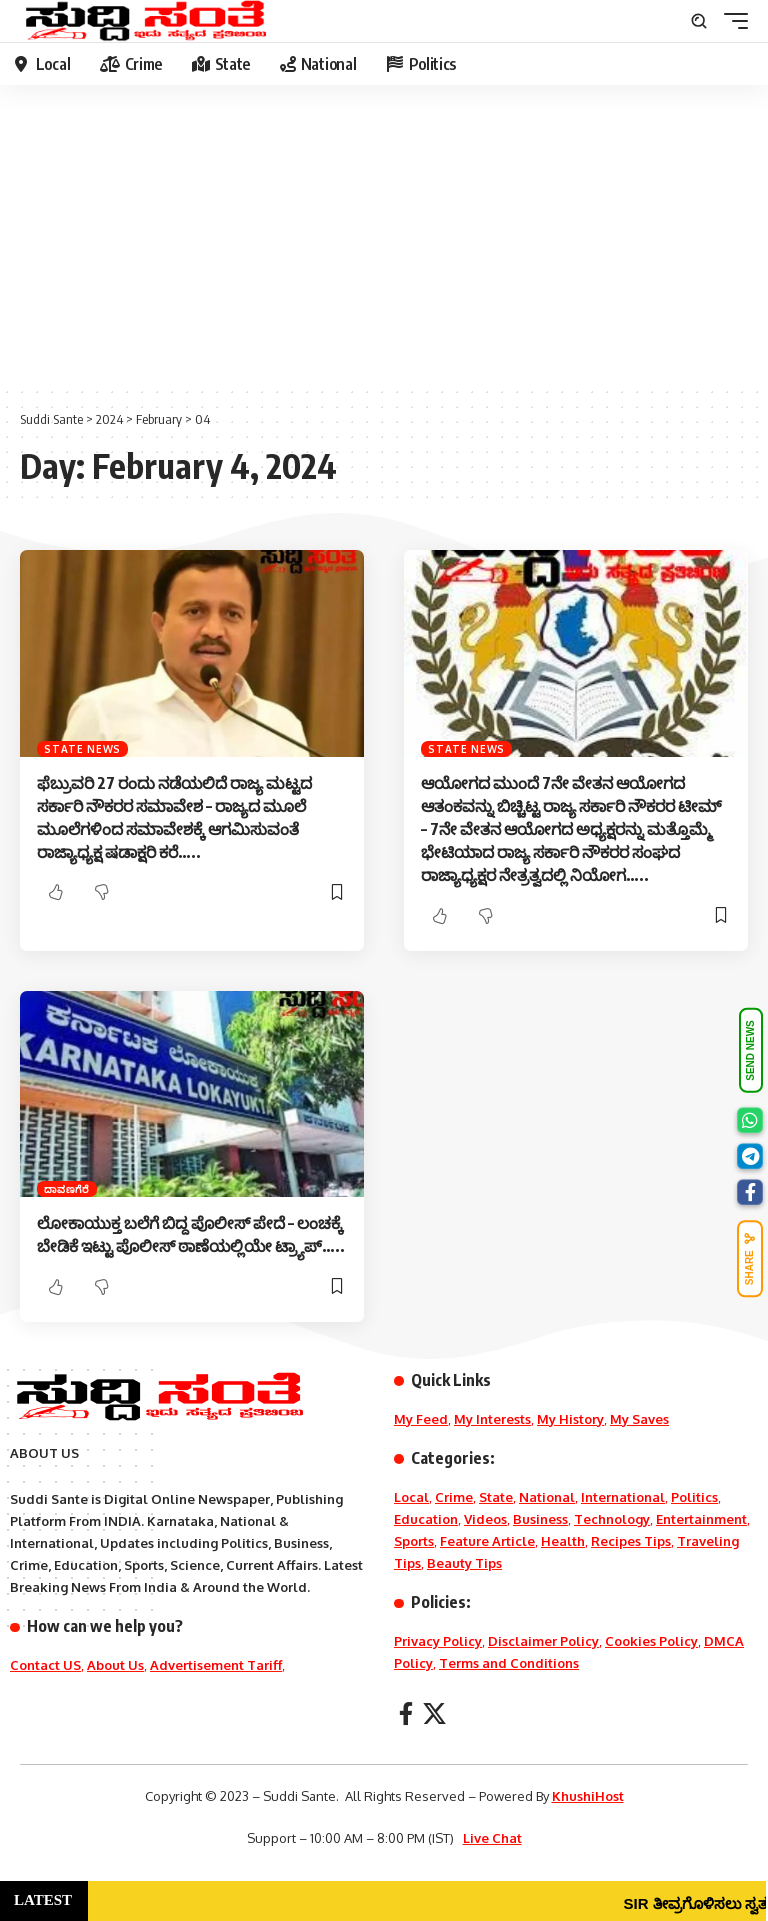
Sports (414, 1541)
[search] (699, 21)
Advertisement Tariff (216, 1665)
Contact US (45, 1665)
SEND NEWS (750, 1050)
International (623, 1497)
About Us (115, 1665)
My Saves (639, 1419)
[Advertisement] (384, 235)
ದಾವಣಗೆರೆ (67, 1189)
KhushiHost (588, 1796)
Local (411, 1497)
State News (82, 749)
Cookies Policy (651, 1641)
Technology (612, 1519)
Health (563, 1541)
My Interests (492, 1419)
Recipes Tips (631, 1541)
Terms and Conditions (509, 1663)
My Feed (421, 1419)
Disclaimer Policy (543, 1641)
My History (570, 1419)
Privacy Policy (438, 1641)
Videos (485, 1519)
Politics (694, 1497)
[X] (434, 1713)
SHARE (750, 1258)
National (547, 1497)
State (496, 1497)
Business (540, 1519)
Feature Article (487, 1541)
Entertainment (701, 1519)
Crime (454, 1497)
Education (426, 1519)
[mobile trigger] (731, 21)
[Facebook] (406, 1713)
